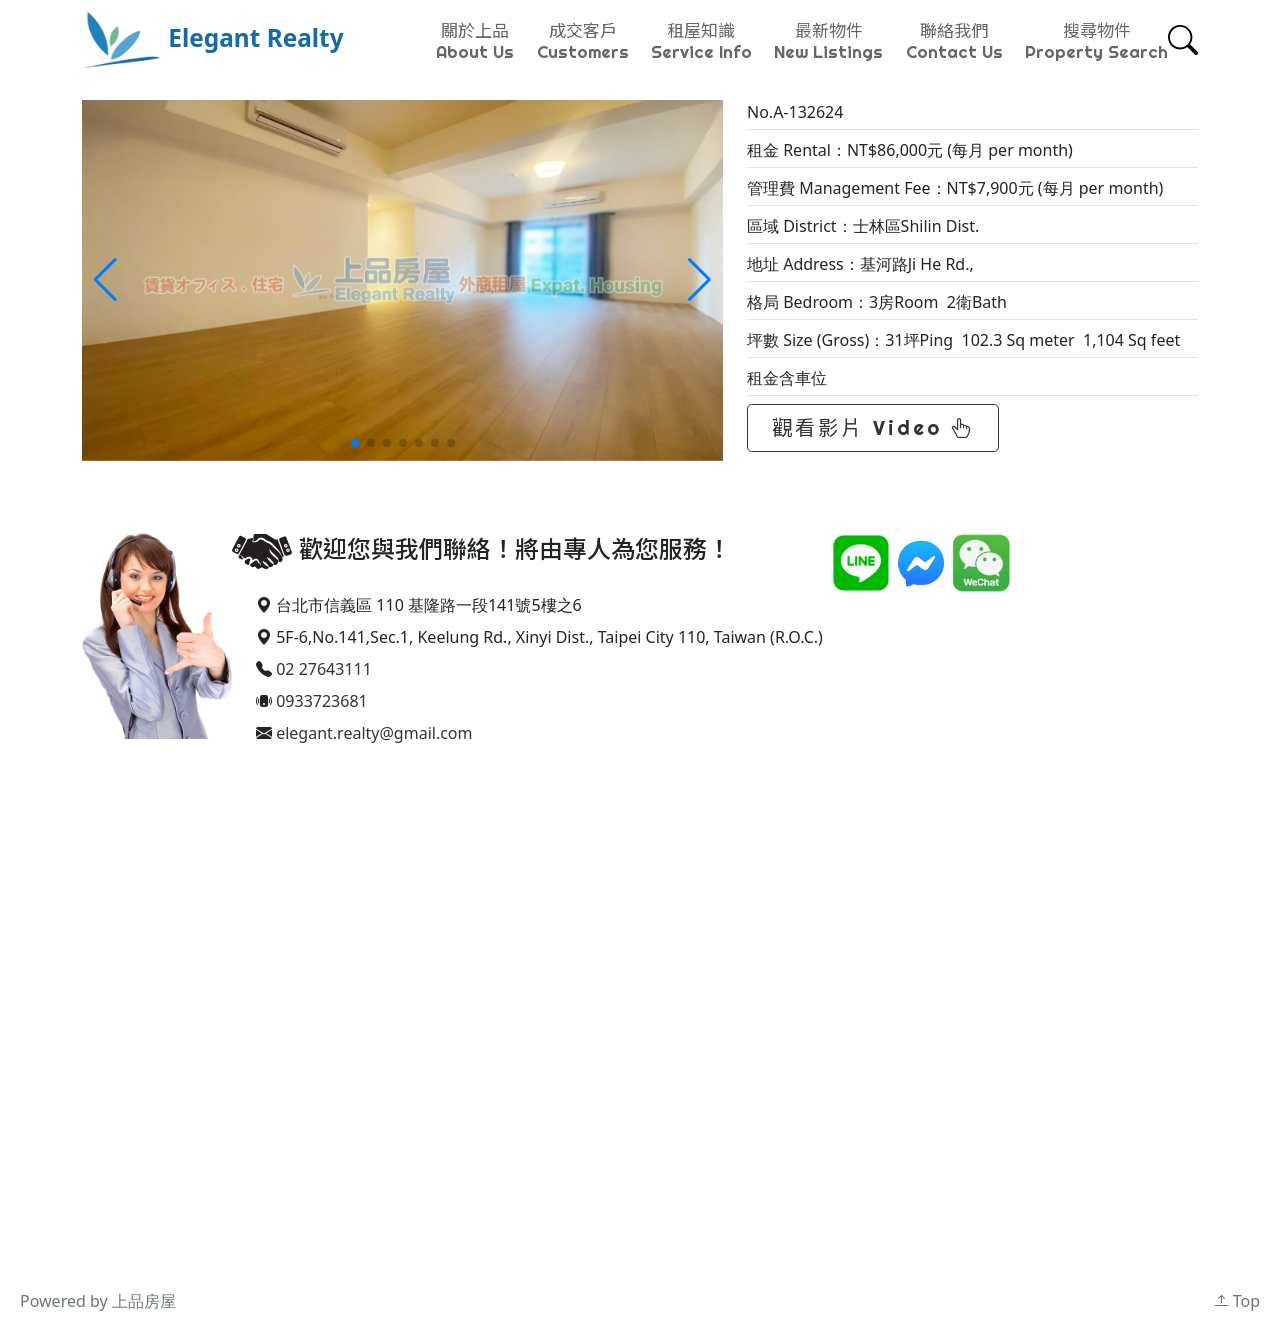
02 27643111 (324, 669)
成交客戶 (583, 41)
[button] (699, 280)
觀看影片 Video (873, 427)
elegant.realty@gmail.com (374, 733)
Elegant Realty (213, 37)
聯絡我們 (954, 41)
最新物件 (828, 41)
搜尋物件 (1096, 41)
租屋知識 (701, 41)
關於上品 (475, 41)
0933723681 (322, 701)
